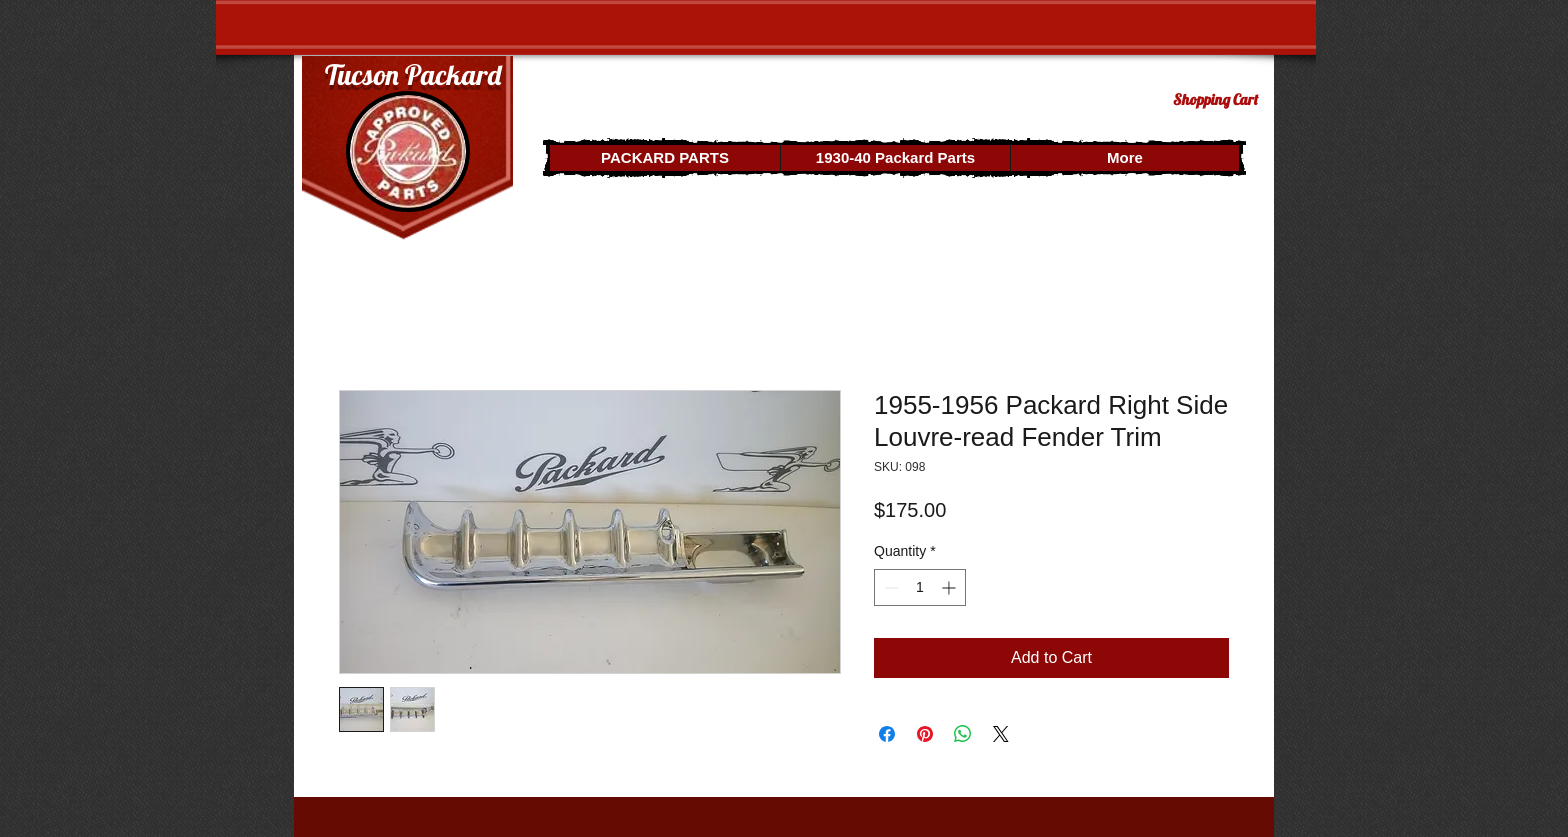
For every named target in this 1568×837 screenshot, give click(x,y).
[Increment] (950, 587)
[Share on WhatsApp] (963, 734)
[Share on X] (1001, 734)
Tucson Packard (413, 74)
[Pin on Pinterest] (925, 734)
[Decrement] (889, 587)
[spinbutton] (920, 587)
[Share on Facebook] (887, 734)
